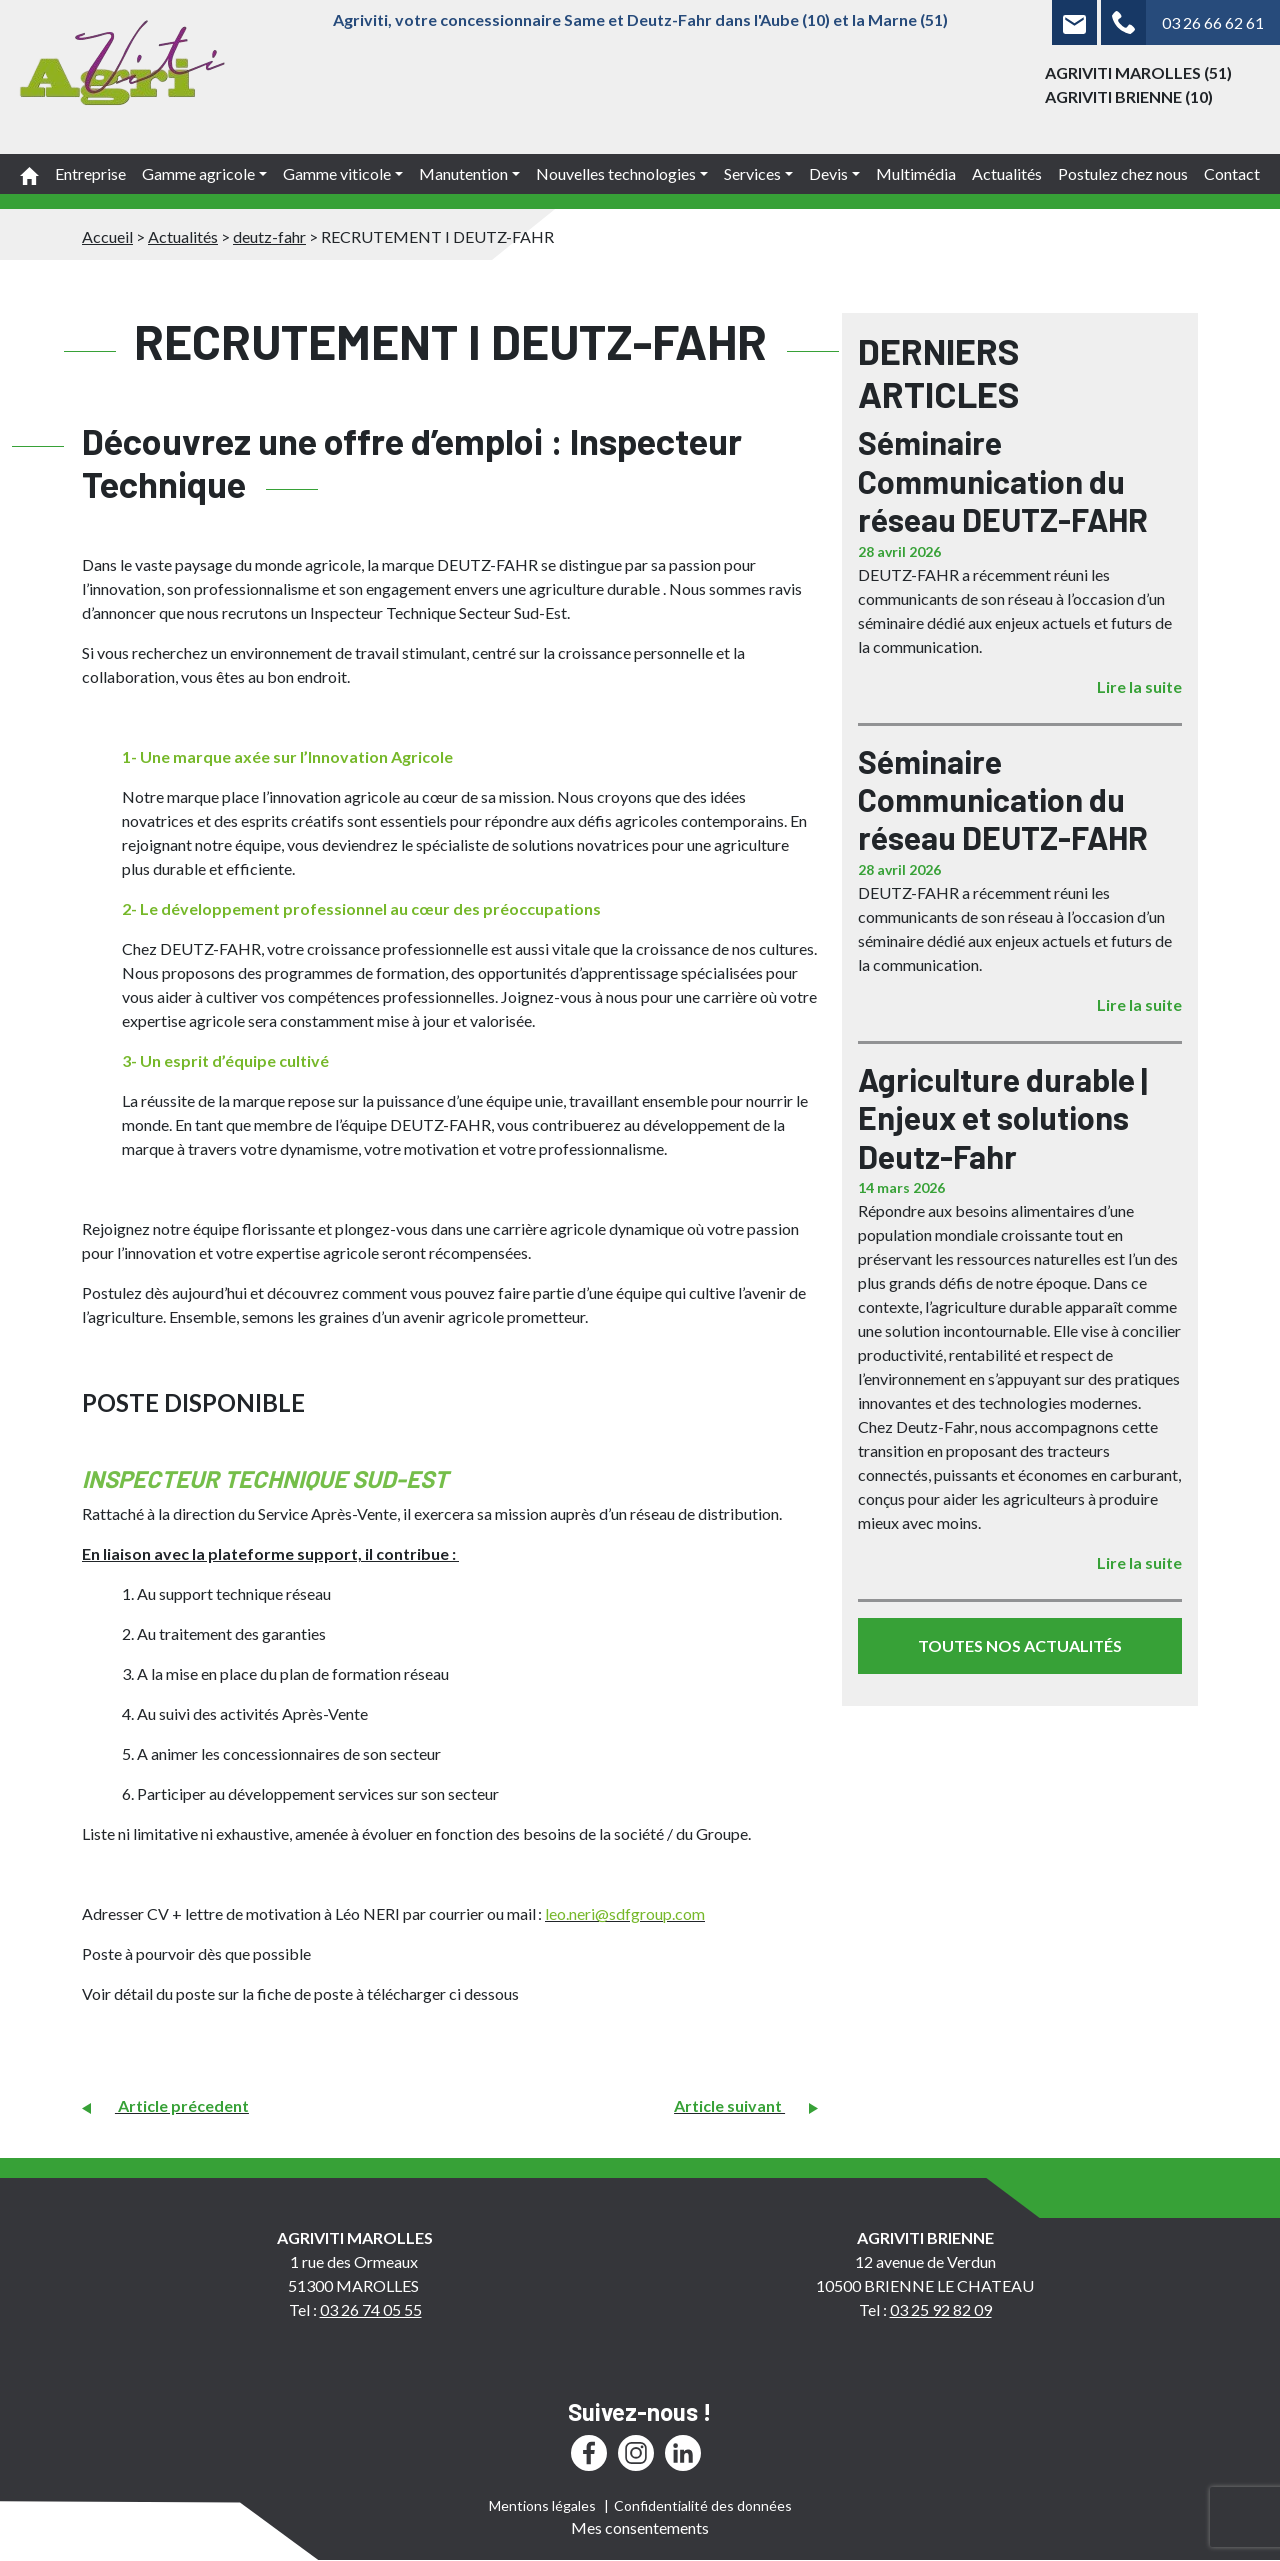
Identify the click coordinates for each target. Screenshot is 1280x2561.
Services (752, 173)
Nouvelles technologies (616, 173)
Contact (1232, 173)
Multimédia (916, 173)
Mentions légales (542, 2505)
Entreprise (90, 173)
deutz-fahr (269, 236)
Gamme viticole (337, 173)
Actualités (1007, 173)
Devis (828, 173)
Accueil (107, 236)
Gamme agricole (198, 173)
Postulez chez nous (1123, 173)
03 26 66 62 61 (1213, 22)
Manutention (463, 173)
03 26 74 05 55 (371, 2309)
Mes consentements (640, 2527)
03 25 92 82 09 (941, 2309)
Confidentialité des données (703, 2505)
